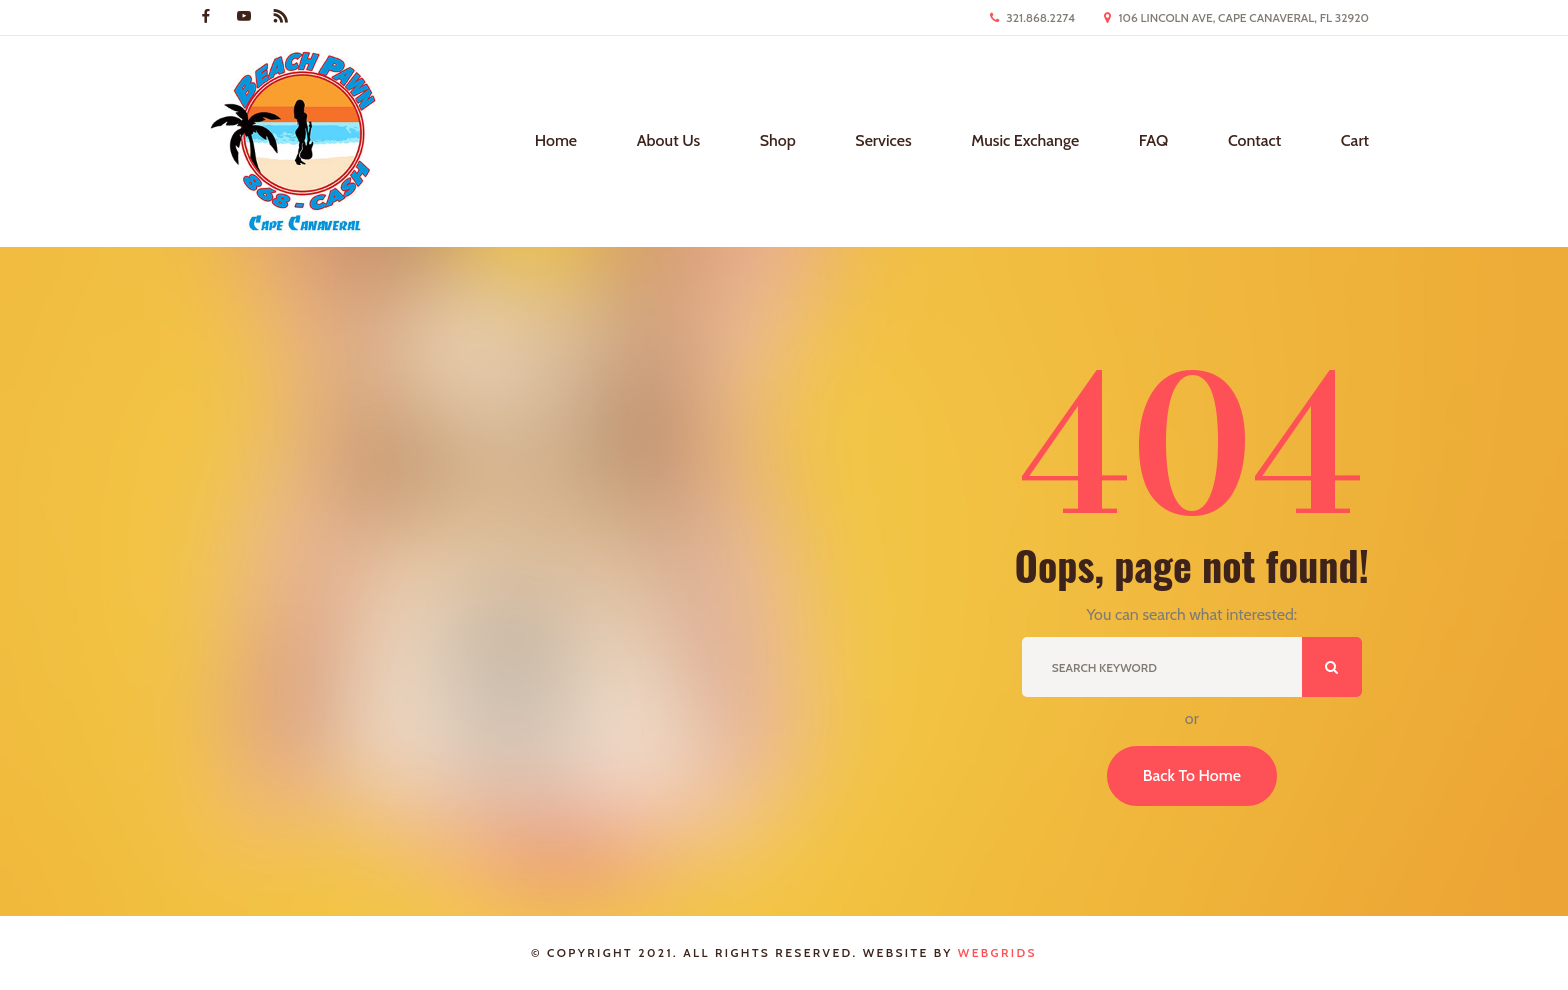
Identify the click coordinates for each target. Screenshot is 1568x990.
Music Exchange (1025, 140)
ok (1332, 667)
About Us (668, 140)
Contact (1254, 140)
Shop (778, 140)
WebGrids (997, 952)
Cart (1355, 140)
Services (883, 140)
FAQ (1154, 140)
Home (556, 140)
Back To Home (1192, 775)
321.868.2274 (1040, 17)
